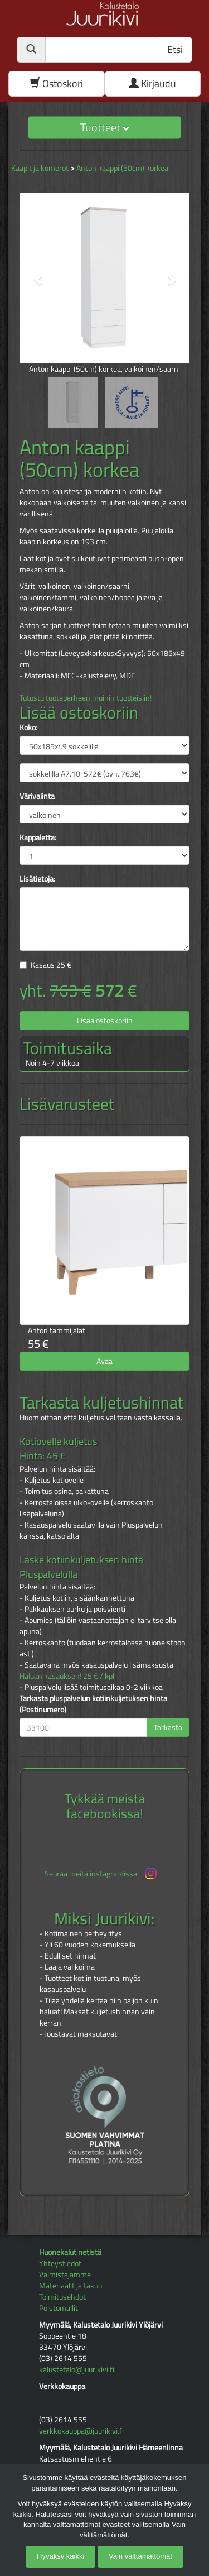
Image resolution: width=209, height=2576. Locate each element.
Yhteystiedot (60, 2263)
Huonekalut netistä (70, 2252)
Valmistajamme (65, 2274)
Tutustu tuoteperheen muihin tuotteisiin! (86, 697)
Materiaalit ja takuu (70, 2285)
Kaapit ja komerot (40, 168)
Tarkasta (168, 1727)
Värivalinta (37, 796)
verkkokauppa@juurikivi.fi (81, 2430)
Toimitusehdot (62, 2296)
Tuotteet (104, 127)
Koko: (28, 727)
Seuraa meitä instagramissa (102, 1873)
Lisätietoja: (37, 878)
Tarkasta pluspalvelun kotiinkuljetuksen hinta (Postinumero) (93, 1704)
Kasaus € (51, 964)
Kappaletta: (38, 837)
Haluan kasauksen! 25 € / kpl (67, 1676)
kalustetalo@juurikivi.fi (76, 2369)
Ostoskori (56, 83)
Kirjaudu (152, 83)
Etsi (175, 49)
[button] (32, 274)
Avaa (104, 1361)
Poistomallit (58, 2308)
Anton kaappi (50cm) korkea (122, 168)
